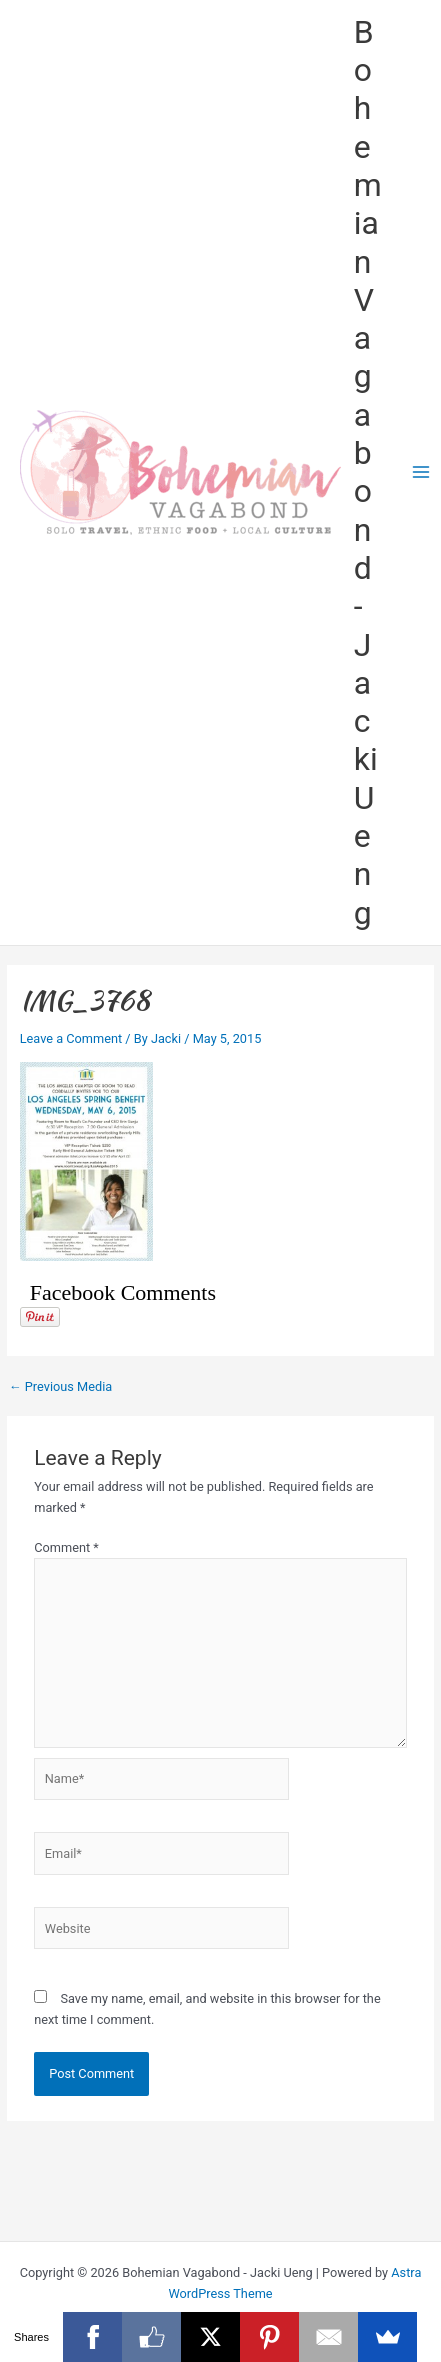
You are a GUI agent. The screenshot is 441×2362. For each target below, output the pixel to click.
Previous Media (60, 1387)
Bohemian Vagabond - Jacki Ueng (368, 472)
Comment (66, 1547)
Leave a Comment (71, 1038)
